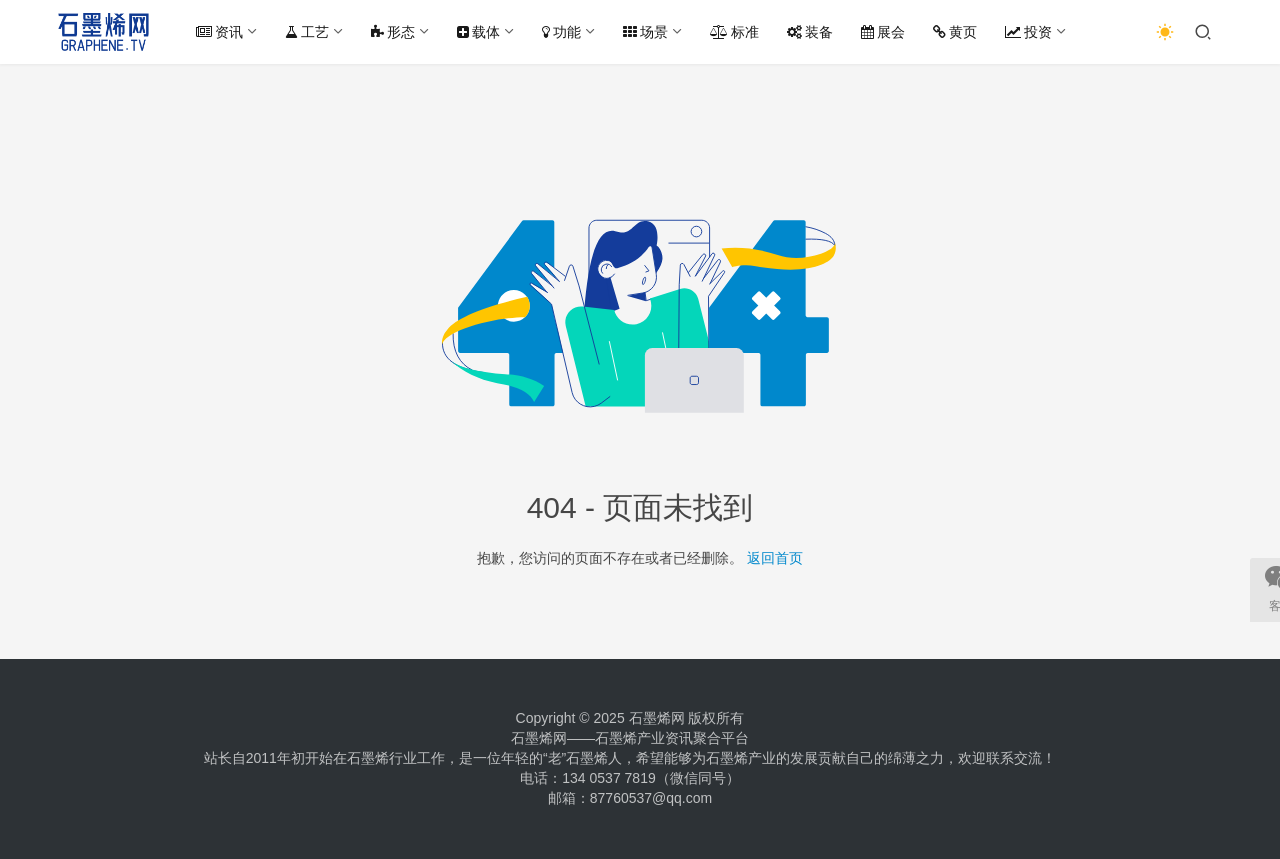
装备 (810, 32)
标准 (734, 32)
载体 (478, 32)
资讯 (219, 32)
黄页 (955, 32)
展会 (883, 32)
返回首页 (775, 558)
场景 (645, 32)
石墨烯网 (657, 718)
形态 (393, 32)
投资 (1028, 32)
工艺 (307, 32)
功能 (561, 32)
